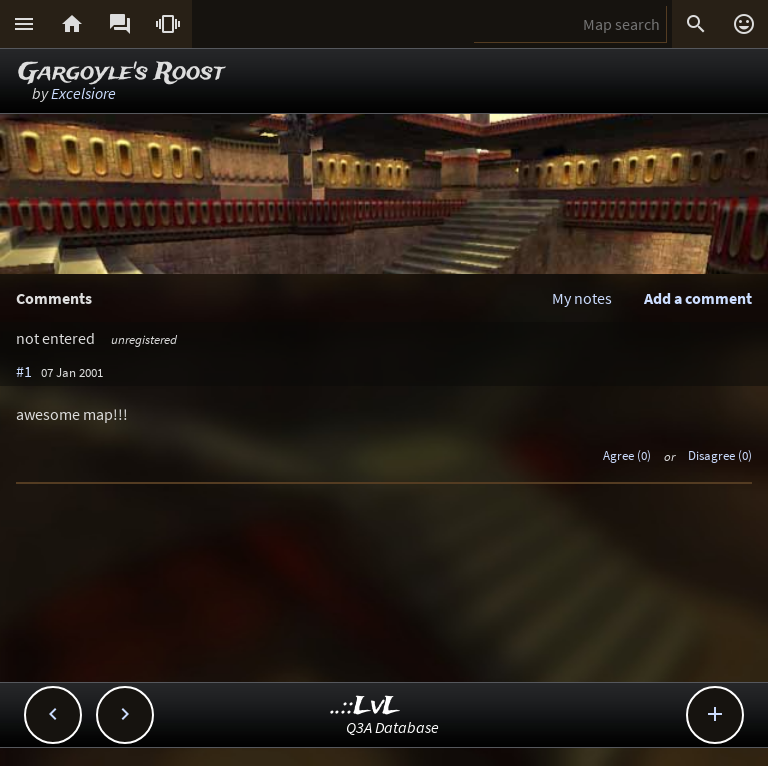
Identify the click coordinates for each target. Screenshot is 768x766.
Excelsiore (83, 93)
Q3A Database (392, 727)
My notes (582, 298)
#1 (24, 371)
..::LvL (365, 706)
